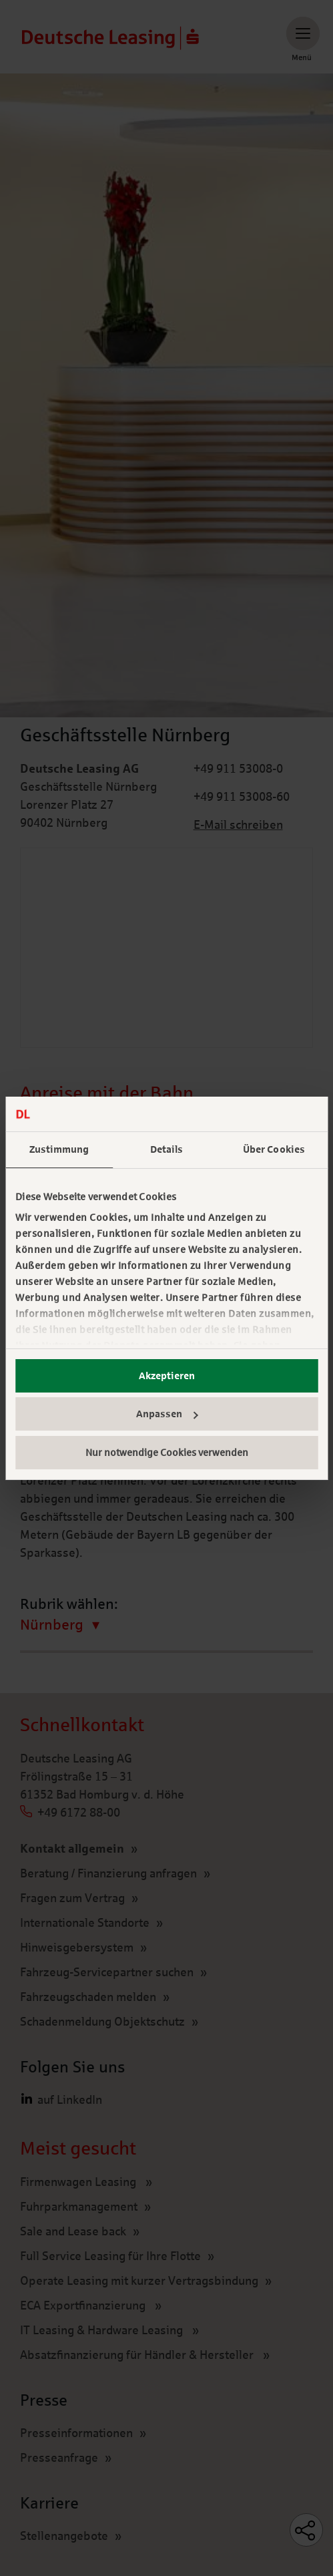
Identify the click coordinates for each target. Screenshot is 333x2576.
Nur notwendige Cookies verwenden (166, 1452)
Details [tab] (167, 1149)
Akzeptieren (167, 1375)
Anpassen (167, 1414)
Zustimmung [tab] (59, 1149)
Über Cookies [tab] (274, 1149)
